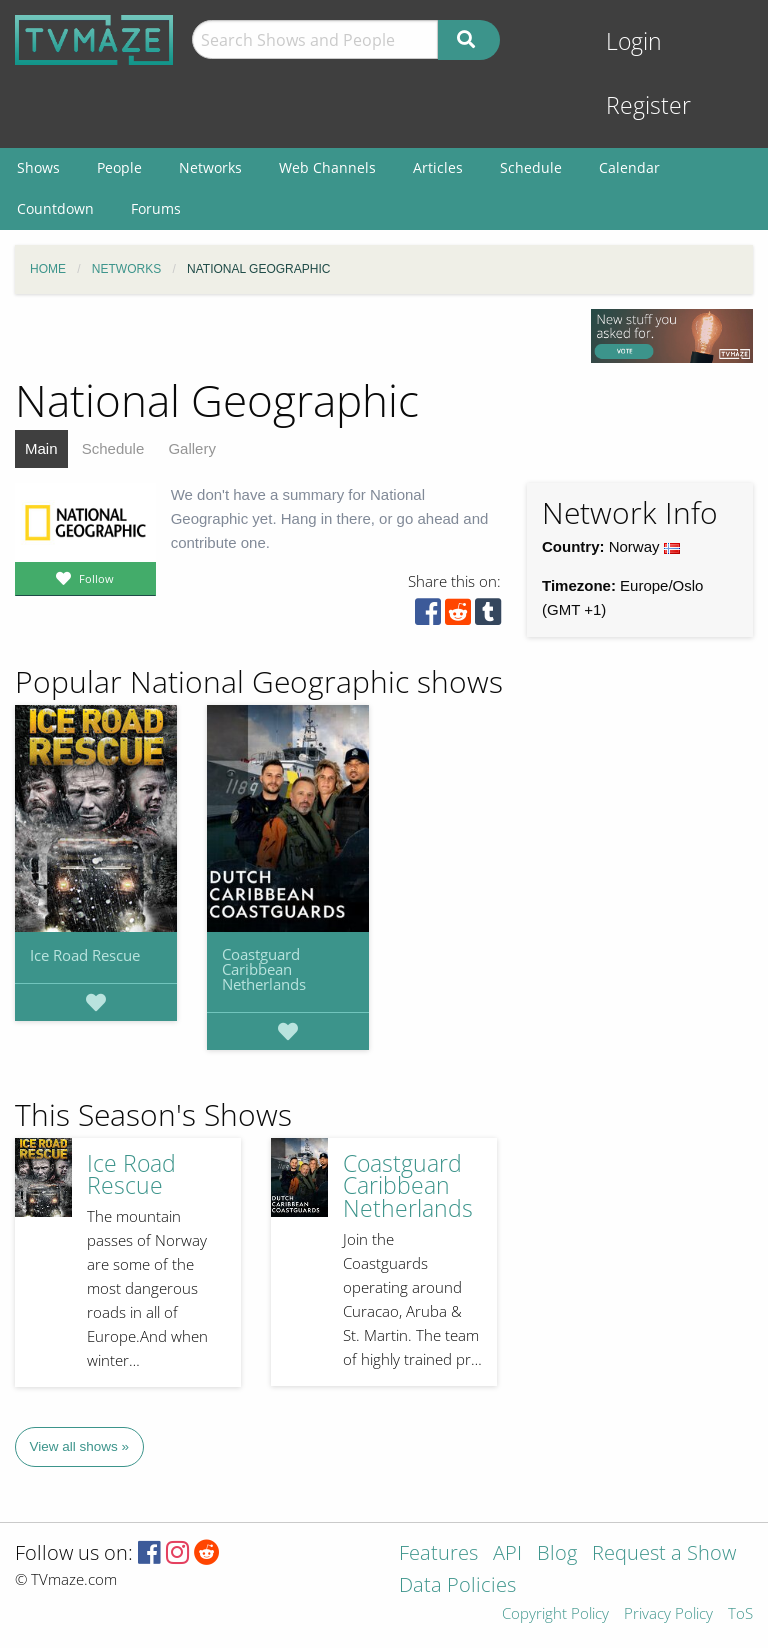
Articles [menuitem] (438, 167)
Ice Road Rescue (85, 955)
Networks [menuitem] (210, 167)
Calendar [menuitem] (629, 167)
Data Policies (457, 1586)
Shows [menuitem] (38, 167)
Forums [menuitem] (156, 208)
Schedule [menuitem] (531, 167)
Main (41, 448)
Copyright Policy (555, 1614)
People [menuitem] (119, 167)
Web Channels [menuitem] (327, 167)
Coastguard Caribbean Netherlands (264, 969)
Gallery (192, 448)
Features (438, 1554)
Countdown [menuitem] (55, 208)
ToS (740, 1614)
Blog (557, 1554)
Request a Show (664, 1554)
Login (634, 41)
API (507, 1554)
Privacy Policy (668, 1614)
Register (648, 105)
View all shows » (80, 1446)
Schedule (113, 448)
